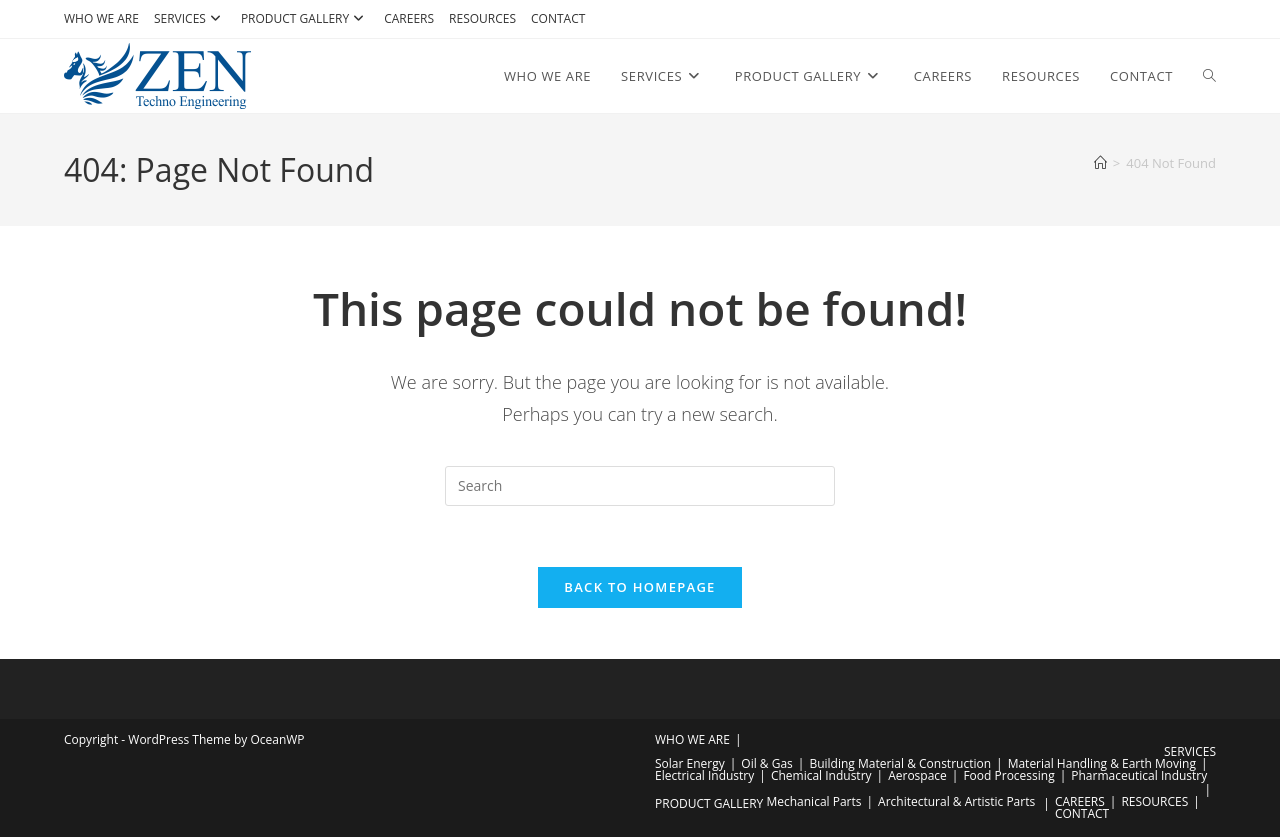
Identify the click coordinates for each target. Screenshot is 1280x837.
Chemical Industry (821, 775)
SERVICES (190, 18)
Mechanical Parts (813, 801)
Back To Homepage (639, 587)
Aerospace (917, 775)
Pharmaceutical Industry (1139, 775)
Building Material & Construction (900, 763)
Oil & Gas (766, 763)
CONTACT (558, 18)
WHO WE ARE (101, 18)
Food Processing (1008, 775)
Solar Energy (690, 763)
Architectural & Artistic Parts (956, 801)
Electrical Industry (704, 775)
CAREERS (409, 18)
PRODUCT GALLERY (305, 18)
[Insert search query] (640, 486)
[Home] (1100, 163)
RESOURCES (482, 18)
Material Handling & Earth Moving (1102, 763)
